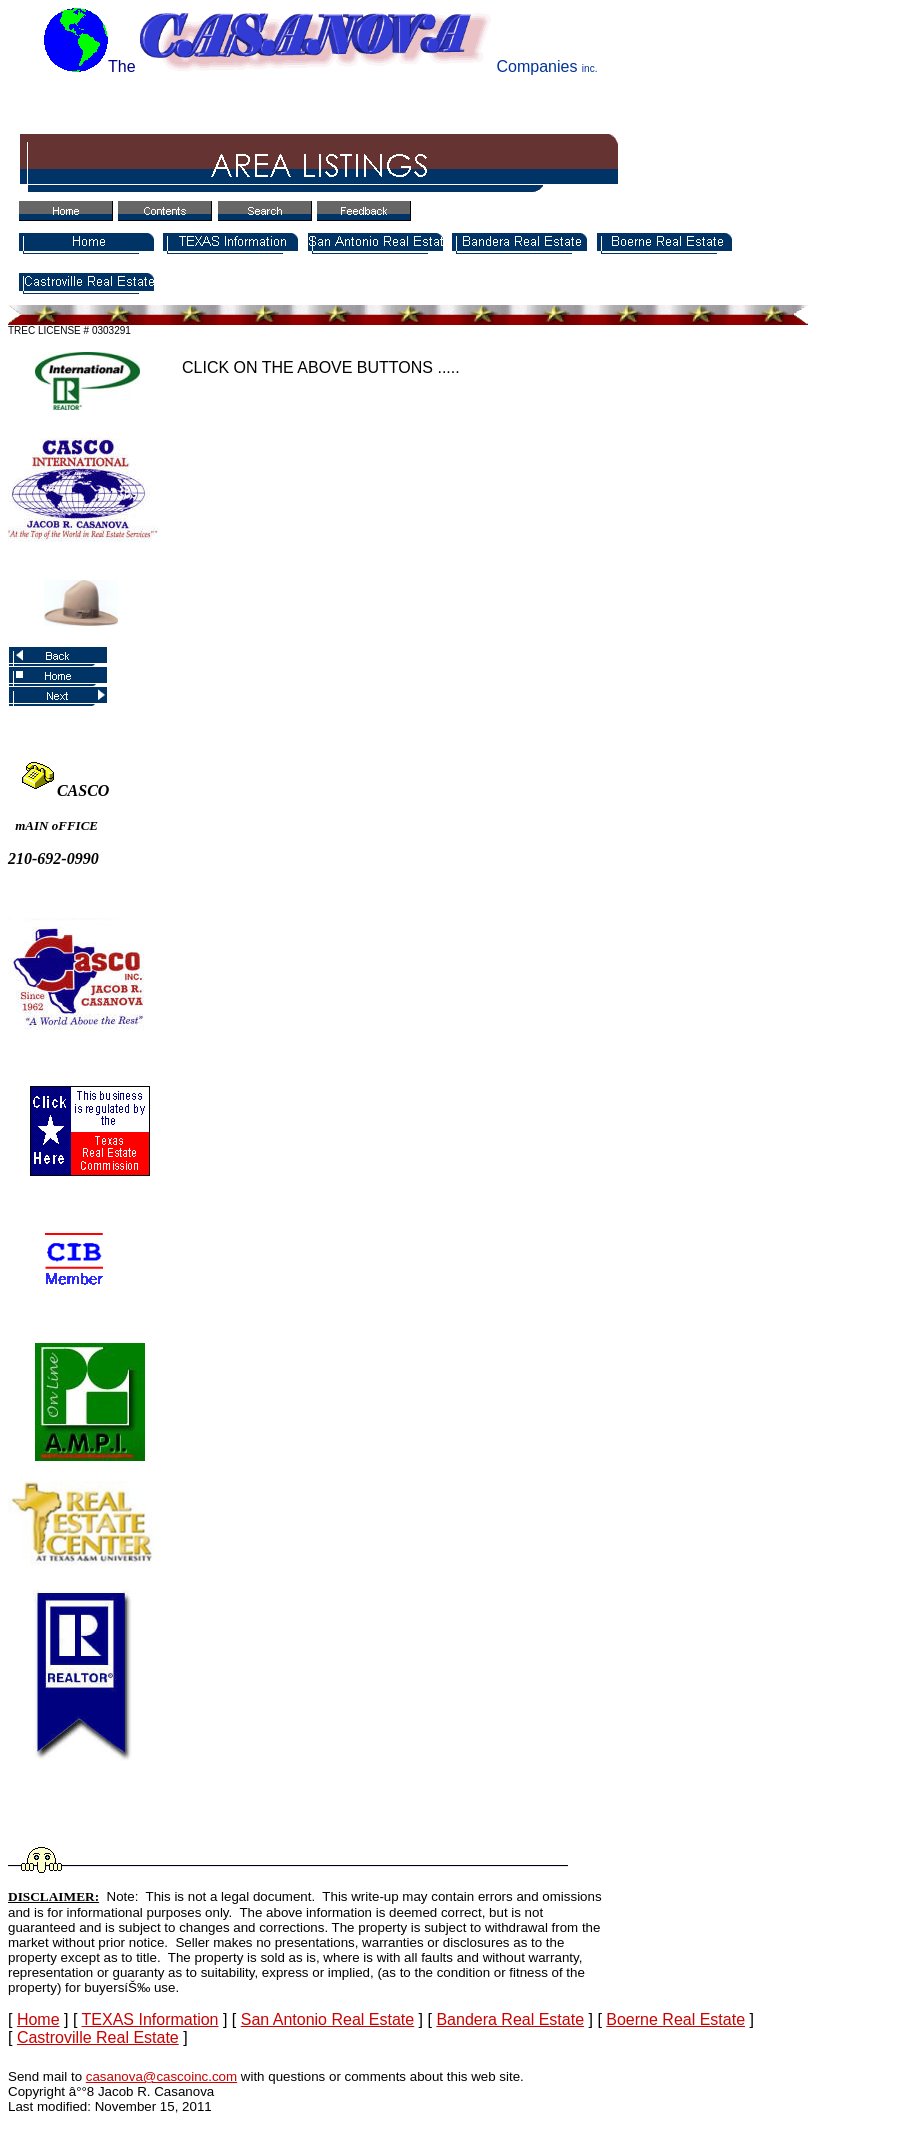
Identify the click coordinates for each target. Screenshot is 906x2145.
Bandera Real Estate (510, 2019)
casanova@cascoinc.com (161, 2076)
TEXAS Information (150, 2019)
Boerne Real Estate (675, 2019)
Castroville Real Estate (98, 2037)
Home (38, 2019)
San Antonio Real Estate (327, 2019)
